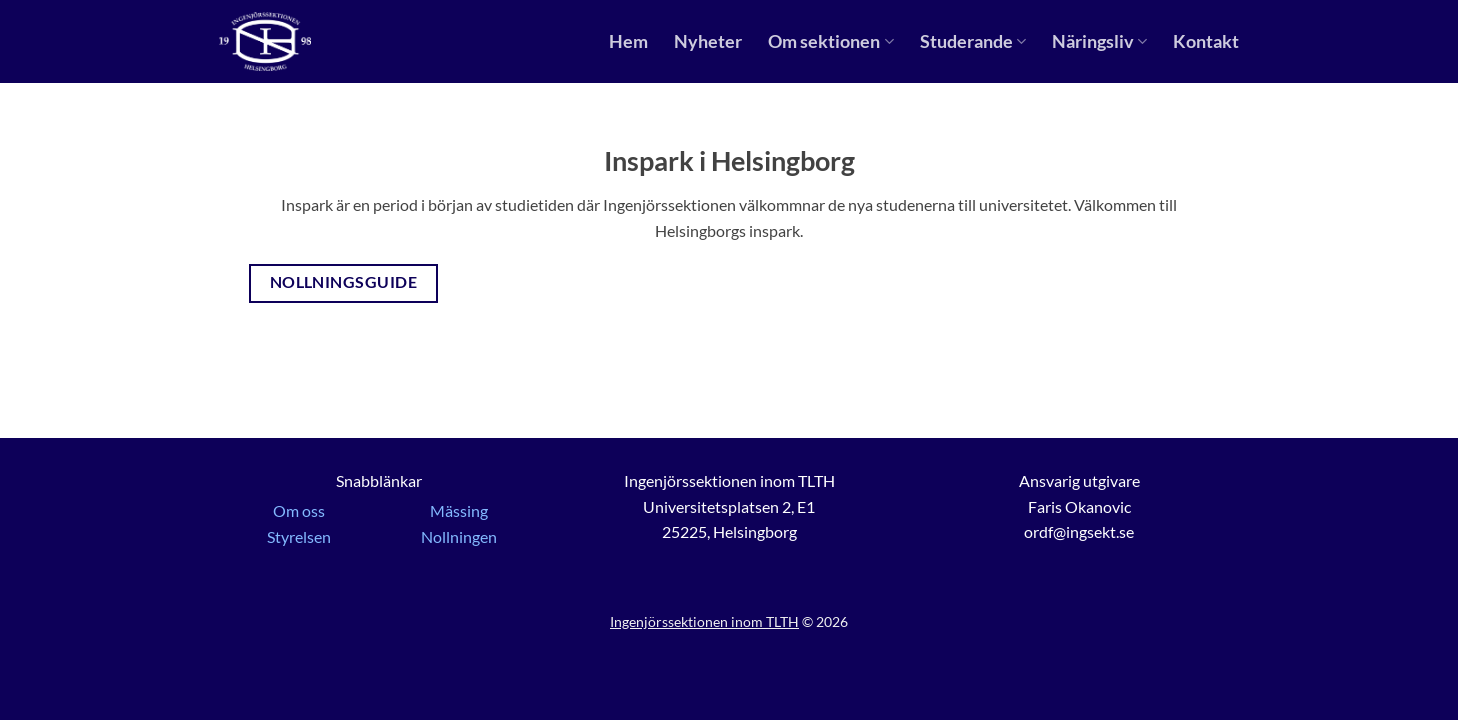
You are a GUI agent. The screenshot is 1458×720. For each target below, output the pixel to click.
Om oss (299, 510)
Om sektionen (830, 41)
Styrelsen (299, 536)
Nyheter (708, 41)
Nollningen (459, 536)
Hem (628, 41)
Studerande (973, 41)
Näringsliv (1099, 41)
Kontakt (1206, 41)
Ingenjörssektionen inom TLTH (704, 621)
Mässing (459, 510)
